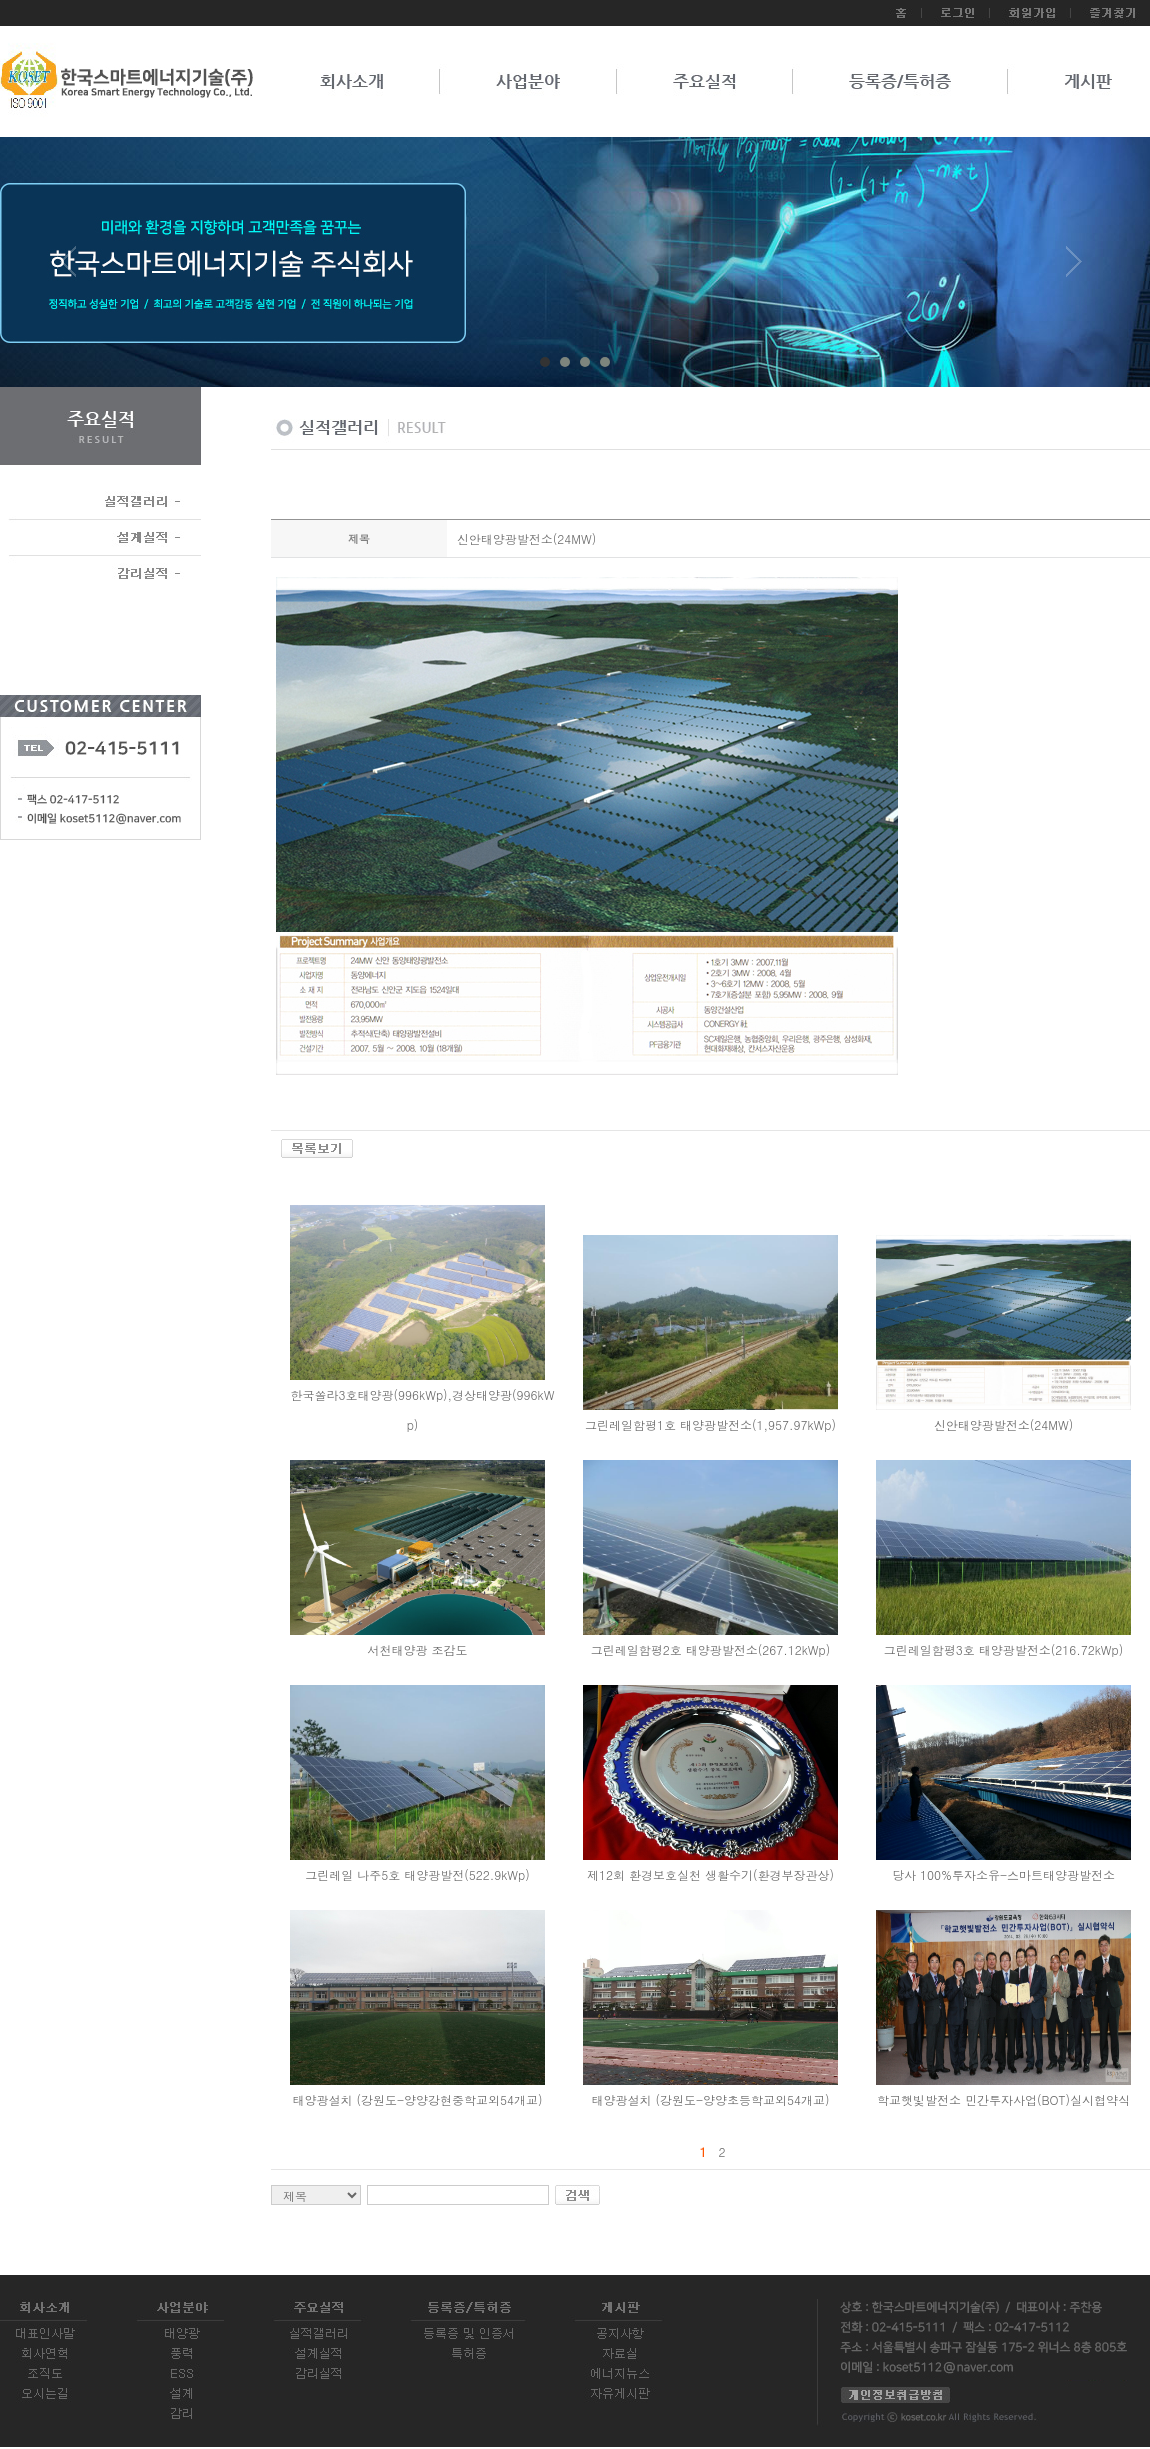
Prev (76, 269)
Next (1074, 269)
